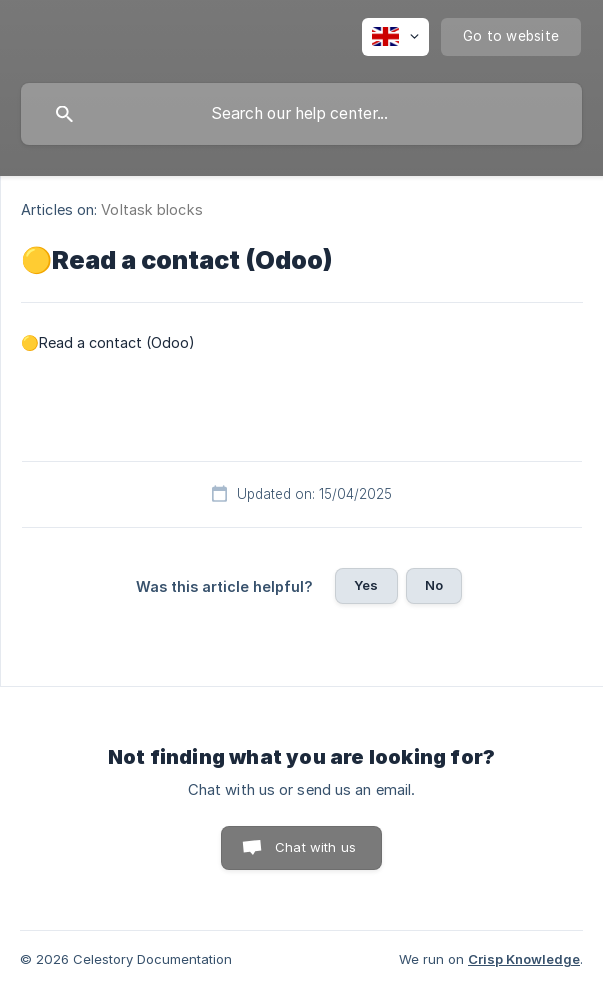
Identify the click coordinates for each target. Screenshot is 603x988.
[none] (395, 37)
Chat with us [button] (315, 847)
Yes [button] (366, 585)
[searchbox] (301, 114)
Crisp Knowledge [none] (524, 959)
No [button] (434, 585)
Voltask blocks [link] (151, 209)
